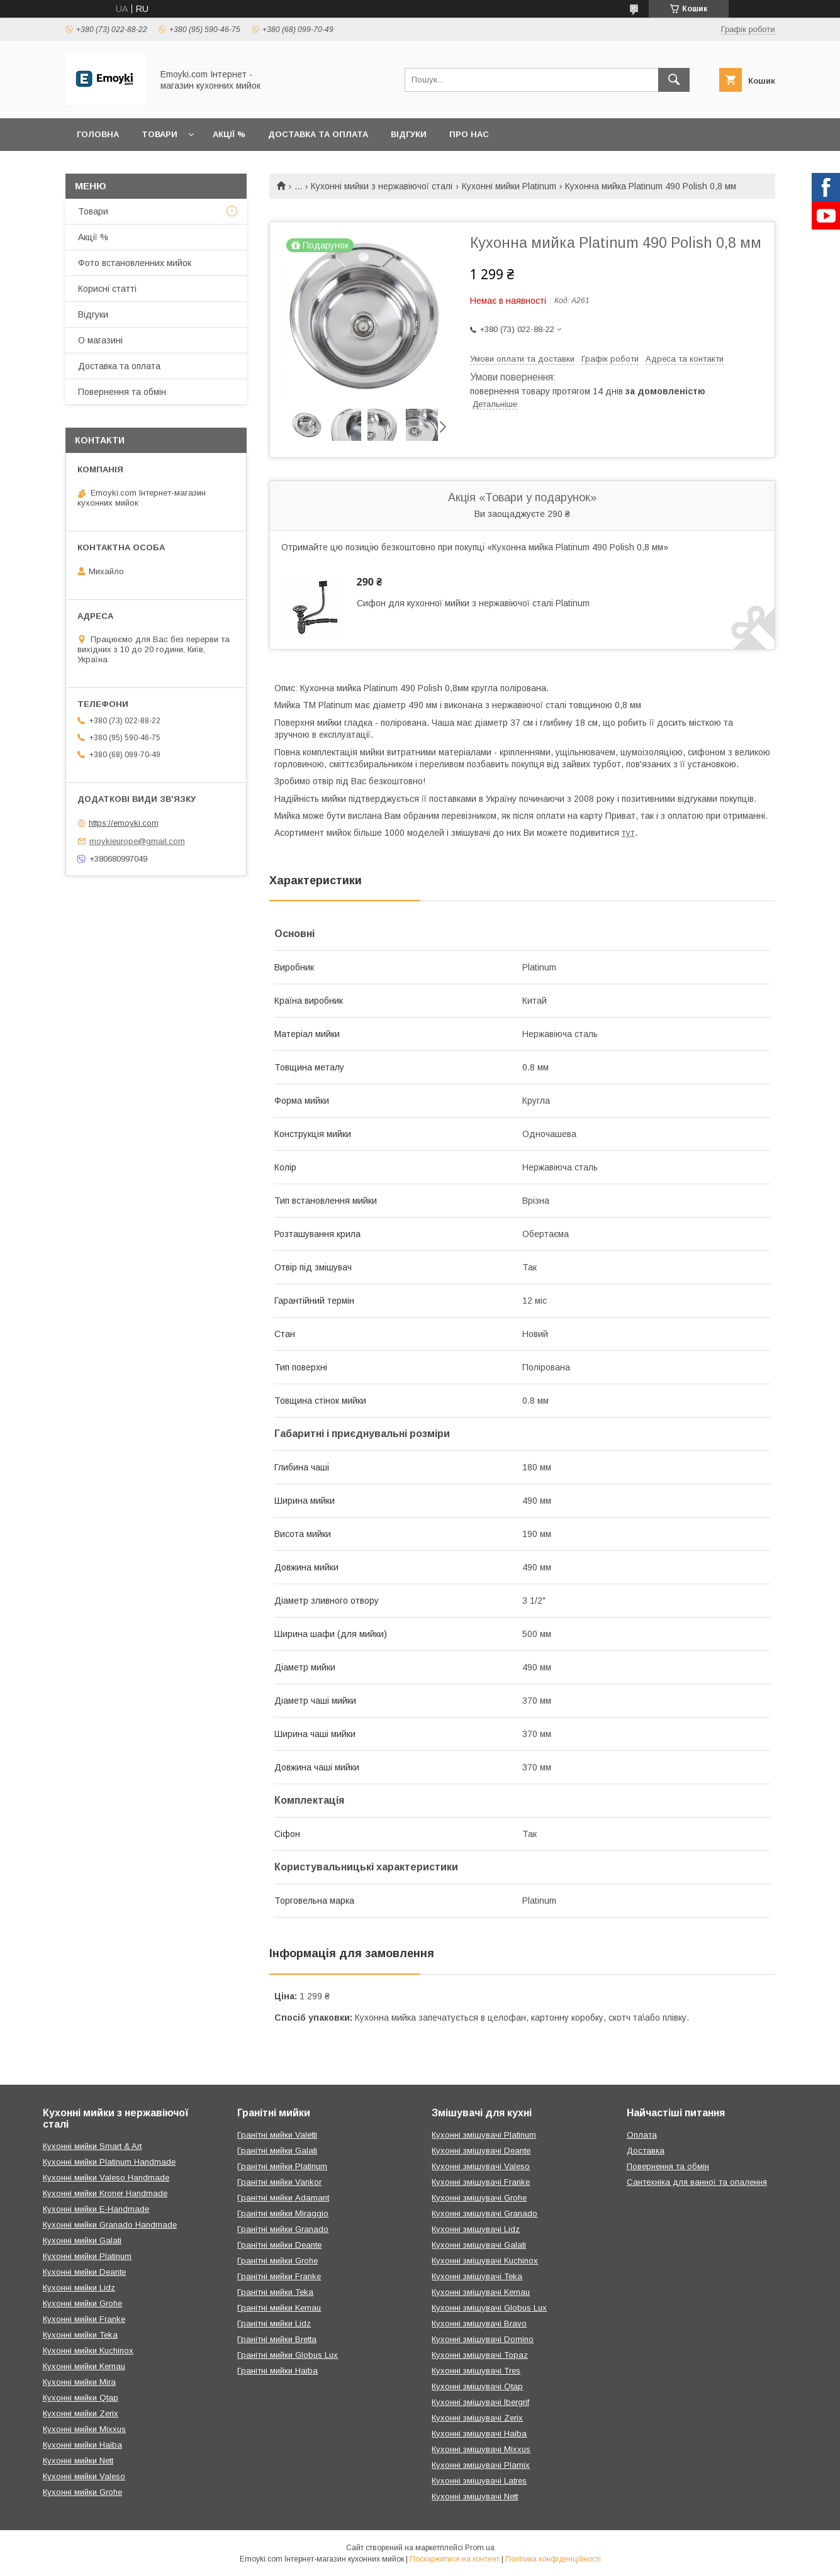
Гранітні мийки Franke (279, 2276)
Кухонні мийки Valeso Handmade (106, 2177)
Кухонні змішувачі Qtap (477, 2386)
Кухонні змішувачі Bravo (479, 2323)
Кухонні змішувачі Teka (477, 2276)
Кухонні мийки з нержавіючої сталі (381, 186)
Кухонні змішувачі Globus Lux (489, 2307)
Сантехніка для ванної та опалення (697, 2182)
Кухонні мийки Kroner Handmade (105, 2193)
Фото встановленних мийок (134, 263)
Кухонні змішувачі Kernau (481, 2292)
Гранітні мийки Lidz (274, 2323)
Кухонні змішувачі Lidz (476, 2229)
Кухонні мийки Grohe (82, 2303)
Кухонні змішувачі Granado (484, 2213)
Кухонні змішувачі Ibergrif (480, 2402)
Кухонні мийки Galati (82, 2240)
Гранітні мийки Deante (279, 2245)
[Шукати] (674, 80)
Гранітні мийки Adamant (283, 2197)
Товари (159, 134)
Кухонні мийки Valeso (84, 2476)
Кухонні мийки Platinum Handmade (109, 2162)
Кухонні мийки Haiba (82, 2445)
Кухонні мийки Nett (78, 2460)
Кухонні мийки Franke (84, 2319)
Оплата (642, 2135)
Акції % (229, 134)
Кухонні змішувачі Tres (476, 2370)
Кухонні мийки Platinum (509, 186)
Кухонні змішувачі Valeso (481, 2166)
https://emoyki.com (124, 823)
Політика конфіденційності (553, 2559)
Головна (98, 134)
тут (628, 833)
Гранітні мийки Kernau (279, 2307)
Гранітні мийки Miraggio (282, 2213)
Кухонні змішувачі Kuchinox (485, 2260)
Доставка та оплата (318, 134)
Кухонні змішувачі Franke (481, 2182)
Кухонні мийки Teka (80, 2335)
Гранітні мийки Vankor (279, 2182)
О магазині (100, 340)
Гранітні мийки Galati (277, 2150)
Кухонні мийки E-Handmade (96, 2209)
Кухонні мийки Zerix (80, 2413)
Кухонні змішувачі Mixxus (481, 2449)
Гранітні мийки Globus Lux (287, 2355)
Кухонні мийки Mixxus (84, 2429)
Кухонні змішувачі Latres (479, 2480)
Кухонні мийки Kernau (84, 2366)
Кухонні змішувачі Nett (475, 2496)
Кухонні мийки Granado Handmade (110, 2224)
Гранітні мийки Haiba (277, 2370)
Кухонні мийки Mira (79, 2382)
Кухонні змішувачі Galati (479, 2245)
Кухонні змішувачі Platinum (484, 2135)
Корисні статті (107, 289)
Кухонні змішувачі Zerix (477, 2418)
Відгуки (409, 134)
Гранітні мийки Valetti (277, 2135)
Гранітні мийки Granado (282, 2229)
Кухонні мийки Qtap (80, 2397)
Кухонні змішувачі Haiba (479, 2433)
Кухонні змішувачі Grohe (479, 2197)
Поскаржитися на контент (455, 2559)
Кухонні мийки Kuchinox (88, 2350)
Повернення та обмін (122, 392)
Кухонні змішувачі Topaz (480, 2355)
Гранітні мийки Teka (275, 2292)
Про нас (469, 134)
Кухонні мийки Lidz (79, 2287)
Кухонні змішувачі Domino (483, 2339)
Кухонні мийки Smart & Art (92, 2146)
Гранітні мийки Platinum (282, 2166)
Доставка (645, 2150)
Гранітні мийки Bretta (276, 2339)
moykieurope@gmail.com (137, 841)
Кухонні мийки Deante (84, 2272)
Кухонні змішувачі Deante (481, 2150)
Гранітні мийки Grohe (277, 2260)
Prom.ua (480, 2547)
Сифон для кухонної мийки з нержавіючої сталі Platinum (473, 603)
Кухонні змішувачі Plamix (481, 2465)
